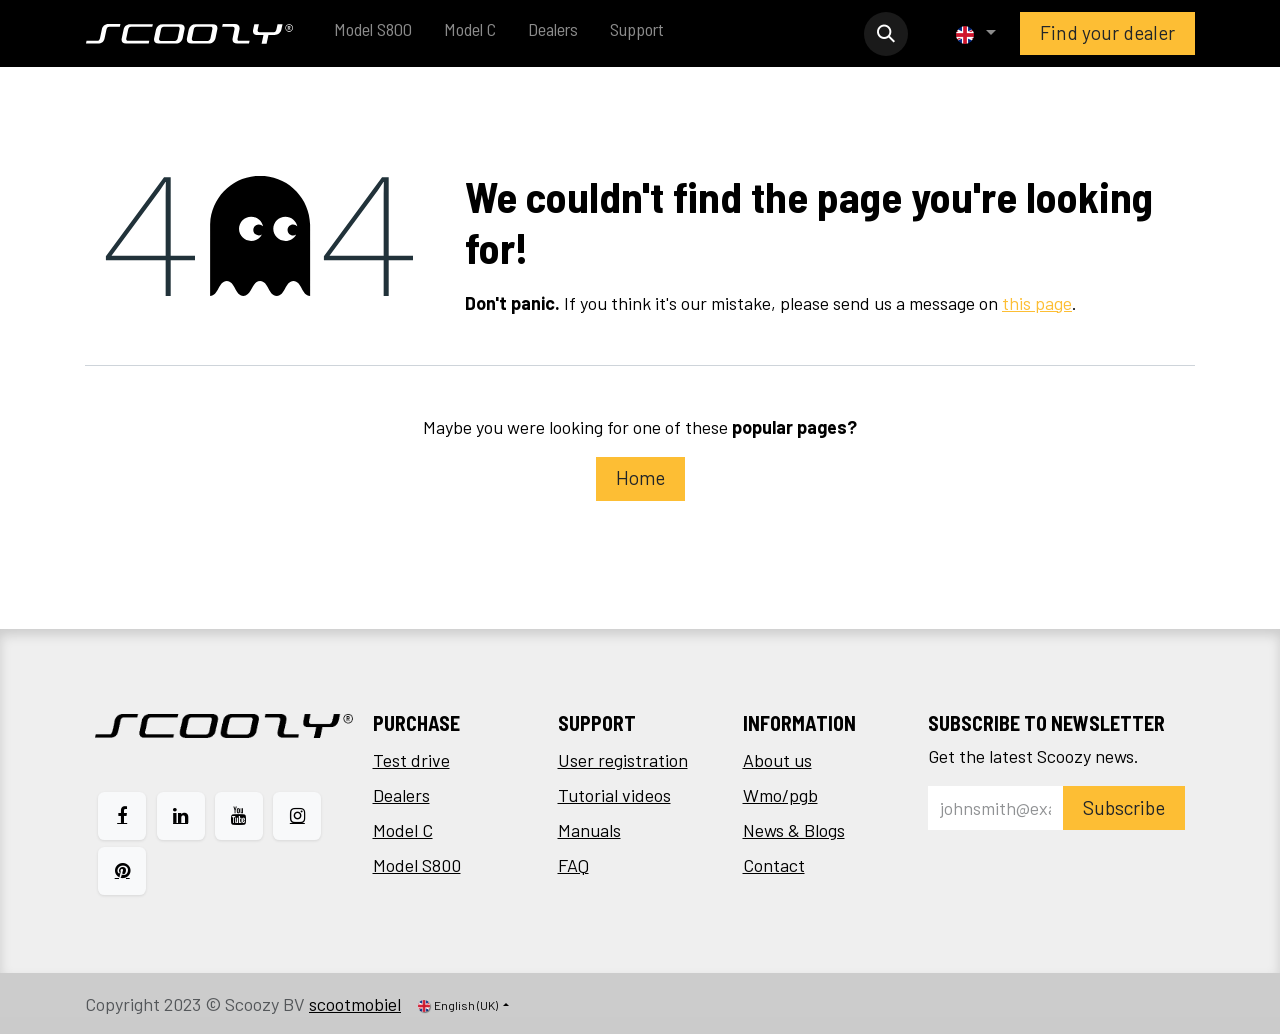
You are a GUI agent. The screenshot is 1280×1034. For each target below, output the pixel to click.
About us (777, 760)
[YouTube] (239, 816)
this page (1037, 303)
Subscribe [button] (1124, 807)
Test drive (411, 760)
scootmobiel (355, 1004)
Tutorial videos (614, 795)
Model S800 (417, 865)
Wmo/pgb (780, 795)
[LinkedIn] (181, 816)
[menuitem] (373, 33)
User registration (623, 760)
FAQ (573, 865)
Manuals (589, 830)
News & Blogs (794, 830)
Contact (774, 865)
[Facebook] (122, 816)
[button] (886, 34)
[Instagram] (297, 816)
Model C (403, 830)
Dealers (401, 795)
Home (640, 477)
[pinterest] (122, 871)
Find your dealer (1107, 32)
